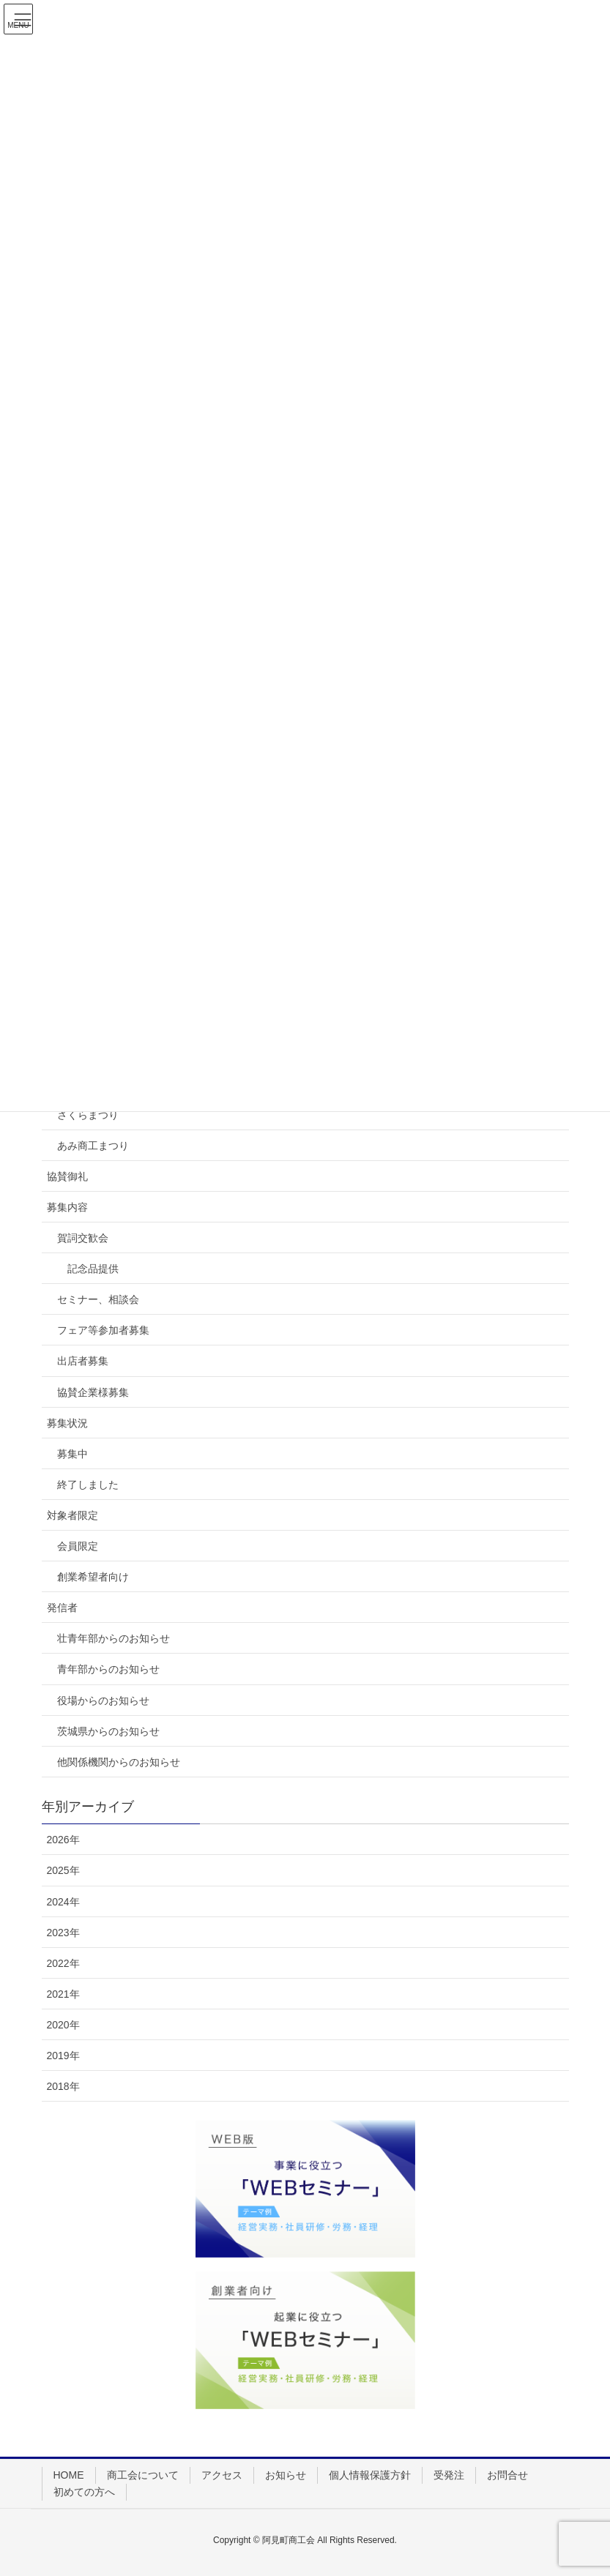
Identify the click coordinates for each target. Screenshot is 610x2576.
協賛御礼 (67, 1176)
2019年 (63, 2055)
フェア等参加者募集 (103, 1330)
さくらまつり (88, 1115)
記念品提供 (93, 1268)
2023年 (63, 1932)
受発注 (449, 2475)
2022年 (63, 1963)
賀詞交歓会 (82, 1238)
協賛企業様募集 (93, 1392)
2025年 (63, 1870)
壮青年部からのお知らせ (113, 1638)
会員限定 (77, 1546)
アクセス (221, 2475)
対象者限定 (72, 1515)
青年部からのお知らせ (108, 1669)
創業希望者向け (93, 1577)
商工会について (143, 2475)
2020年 (63, 2025)
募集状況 (67, 1423)
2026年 (63, 1839)
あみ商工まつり (93, 1145)
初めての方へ (84, 2492)
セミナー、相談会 (98, 1299)
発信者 (62, 1607)
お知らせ (285, 2475)
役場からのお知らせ (103, 1700)
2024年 (63, 1902)
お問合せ (507, 2475)
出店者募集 (82, 1361)
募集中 (72, 1454)
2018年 (63, 2086)
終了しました (88, 1484)
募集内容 (67, 1207)
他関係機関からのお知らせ (118, 1762)
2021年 (63, 1994)
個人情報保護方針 (370, 2475)
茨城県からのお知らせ (108, 1731)
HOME (68, 2475)
